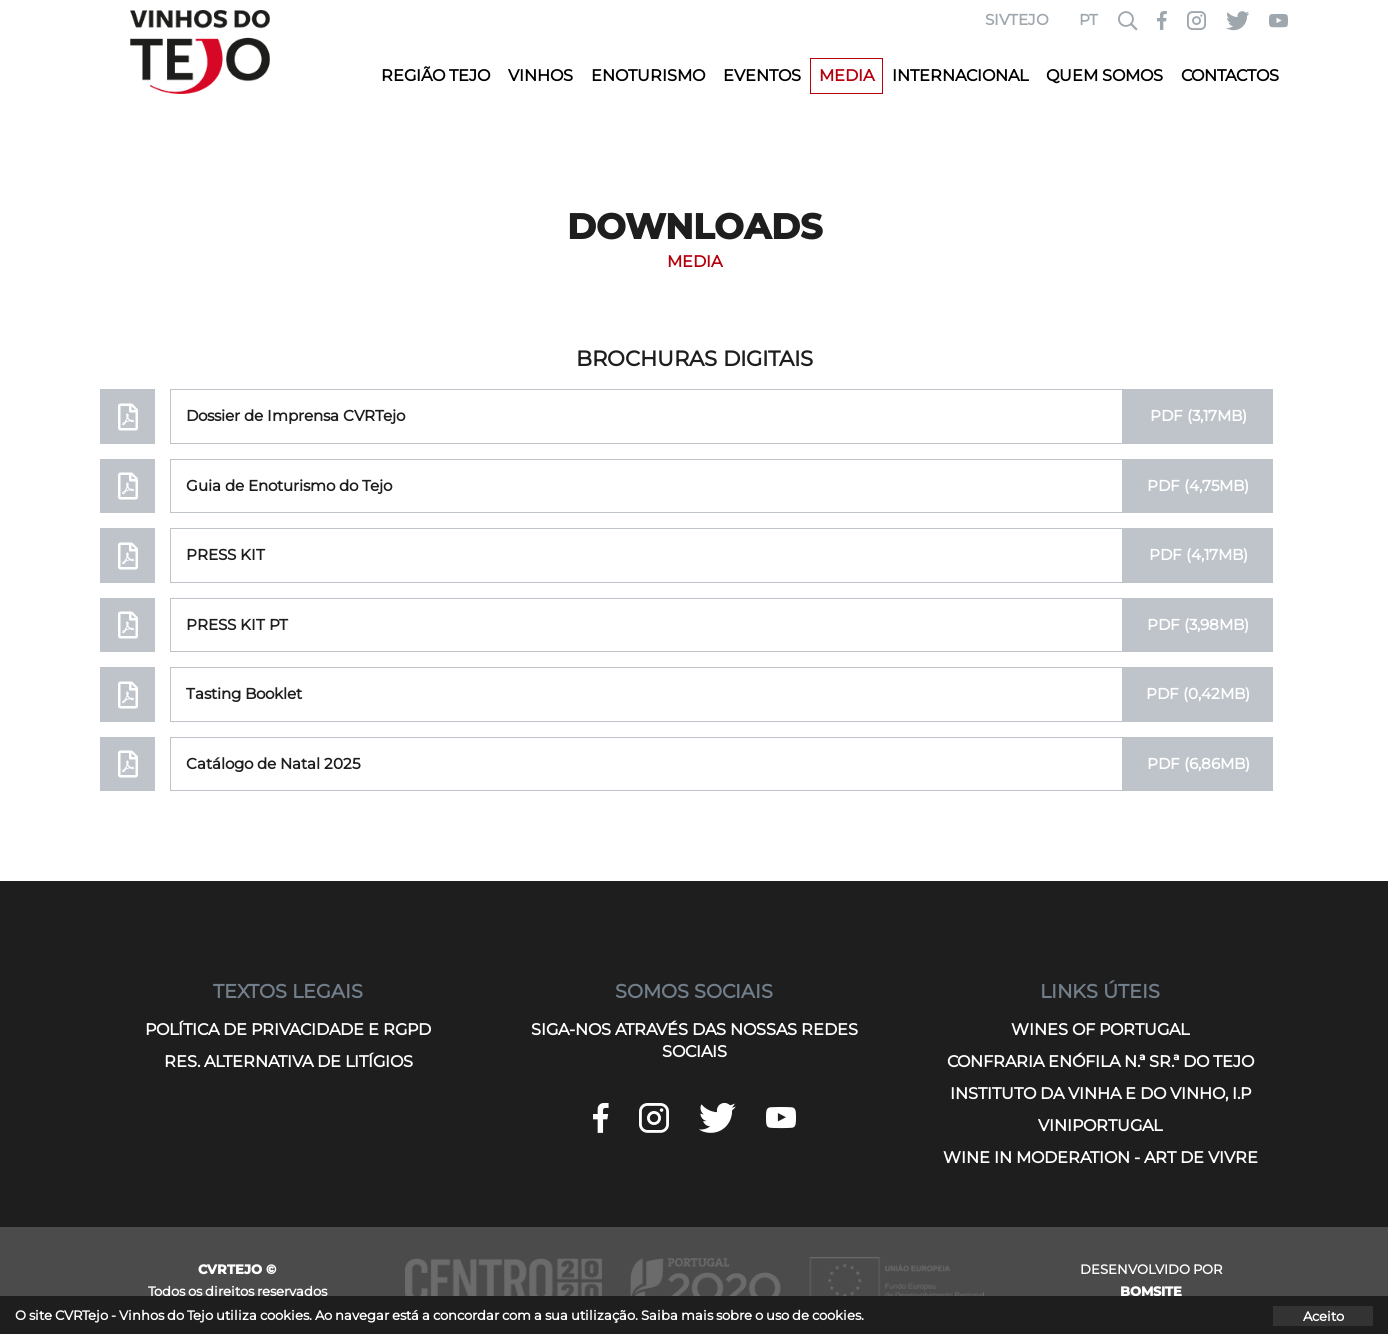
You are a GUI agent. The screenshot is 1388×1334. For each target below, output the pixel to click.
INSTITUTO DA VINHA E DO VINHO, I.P (1100, 1093)
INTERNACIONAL (960, 75)
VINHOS (540, 75)
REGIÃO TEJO (435, 75)
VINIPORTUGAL (1100, 1125)
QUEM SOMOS (1104, 75)
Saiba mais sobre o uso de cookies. (752, 1315)
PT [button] (1088, 19)
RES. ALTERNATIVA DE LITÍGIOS (288, 1061)
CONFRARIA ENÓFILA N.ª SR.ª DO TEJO (1100, 1061)
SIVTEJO (1017, 19)
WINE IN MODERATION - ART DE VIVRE (1100, 1157)
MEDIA (846, 75)
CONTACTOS (1230, 75)
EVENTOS (762, 75)
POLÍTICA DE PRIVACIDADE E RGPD (288, 1029)
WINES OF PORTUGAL (1100, 1029)
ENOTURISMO (648, 75)
